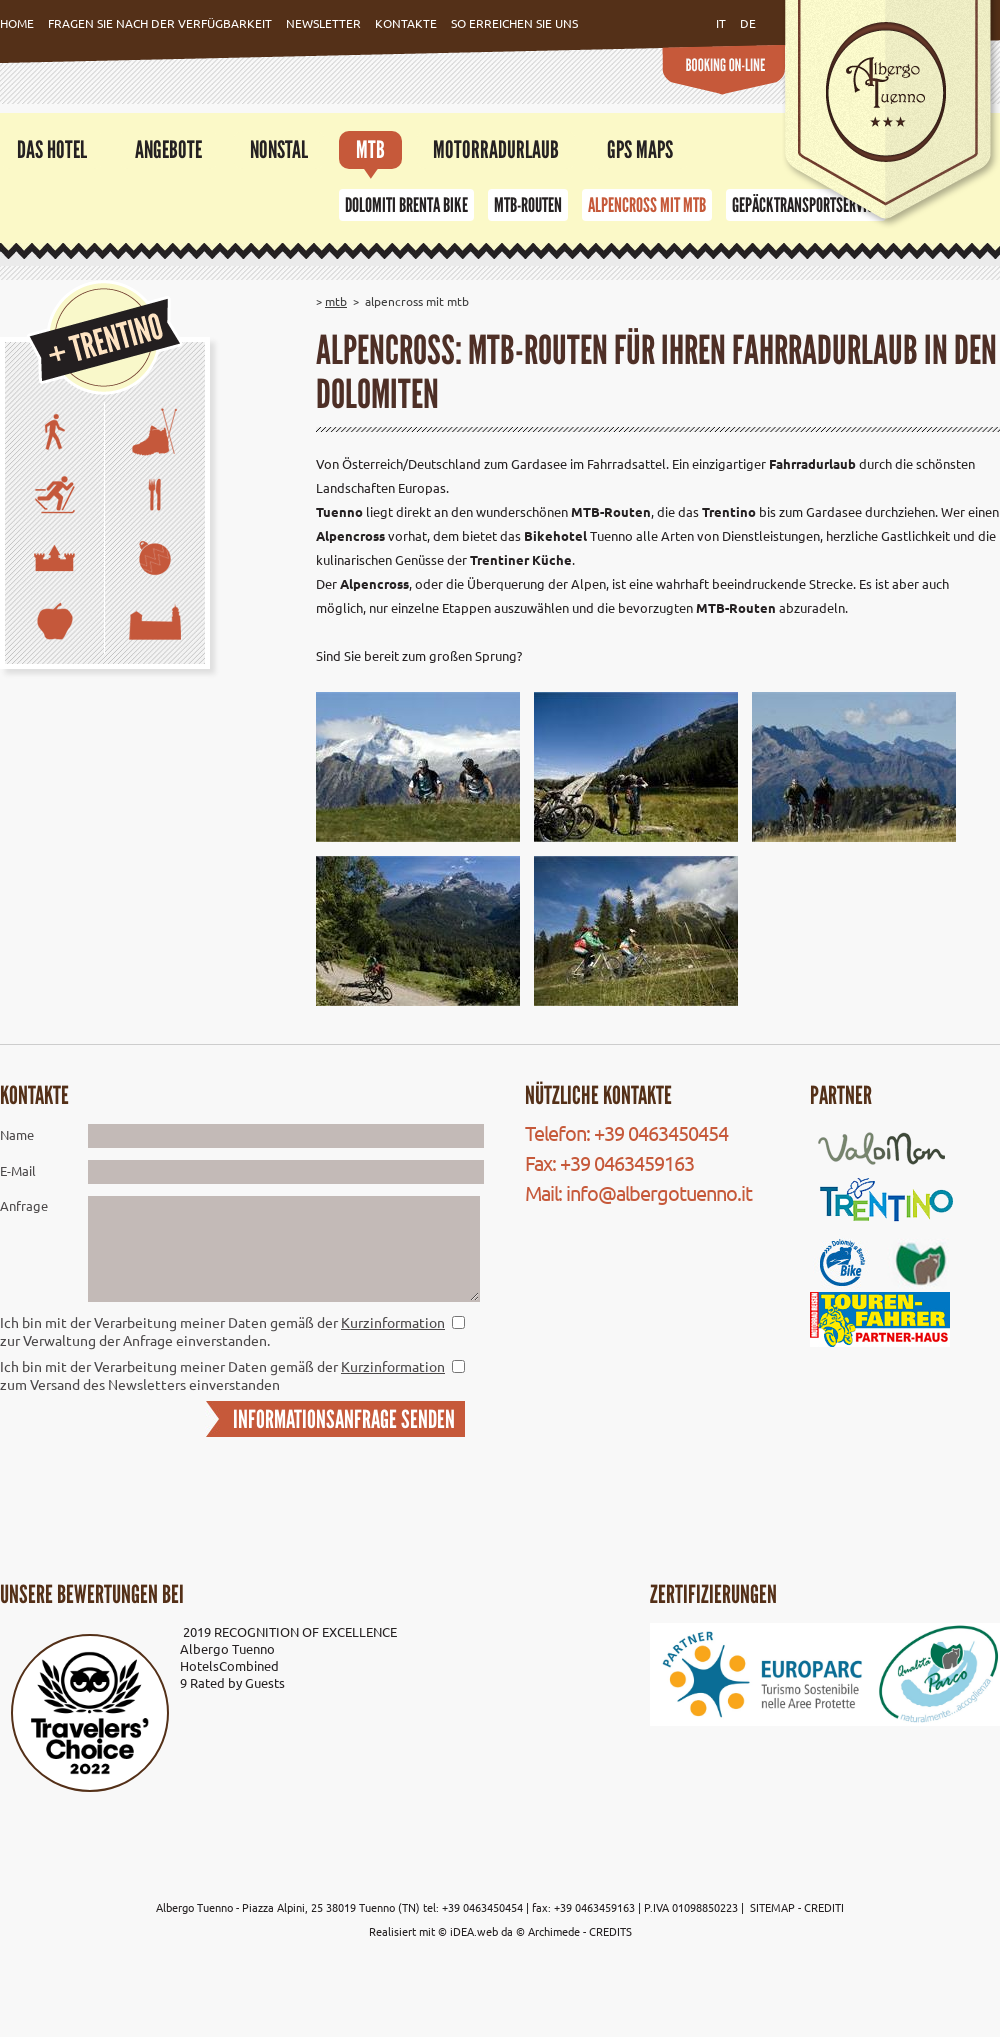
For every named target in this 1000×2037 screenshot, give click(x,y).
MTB (370, 149)
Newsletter (323, 23)
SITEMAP (774, 1907)
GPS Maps (640, 149)
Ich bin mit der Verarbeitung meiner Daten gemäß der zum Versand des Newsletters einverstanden (222, 1375)
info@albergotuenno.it (659, 1192)
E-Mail (18, 1170)
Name (17, 1134)
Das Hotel (52, 149)
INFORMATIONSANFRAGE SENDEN (344, 1419)
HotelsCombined (229, 1665)
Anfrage (24, 1205)
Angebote (168, 149)
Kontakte (406, 23)
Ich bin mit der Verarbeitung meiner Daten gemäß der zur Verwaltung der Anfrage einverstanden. (222, 1331)
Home (17, 23)
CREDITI (824, 1907)
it (721, 23)
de (748, 23)
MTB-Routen (528, 205)
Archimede (554, 1931)
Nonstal (279, 149)
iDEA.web (474, 1931)
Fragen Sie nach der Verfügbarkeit (160, 23)
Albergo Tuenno (227, 1648)
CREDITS (610, 1931)
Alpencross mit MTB (647, 205)
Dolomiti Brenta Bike (406, 205)
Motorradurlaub (496, 149)
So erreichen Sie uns (514, 23)
